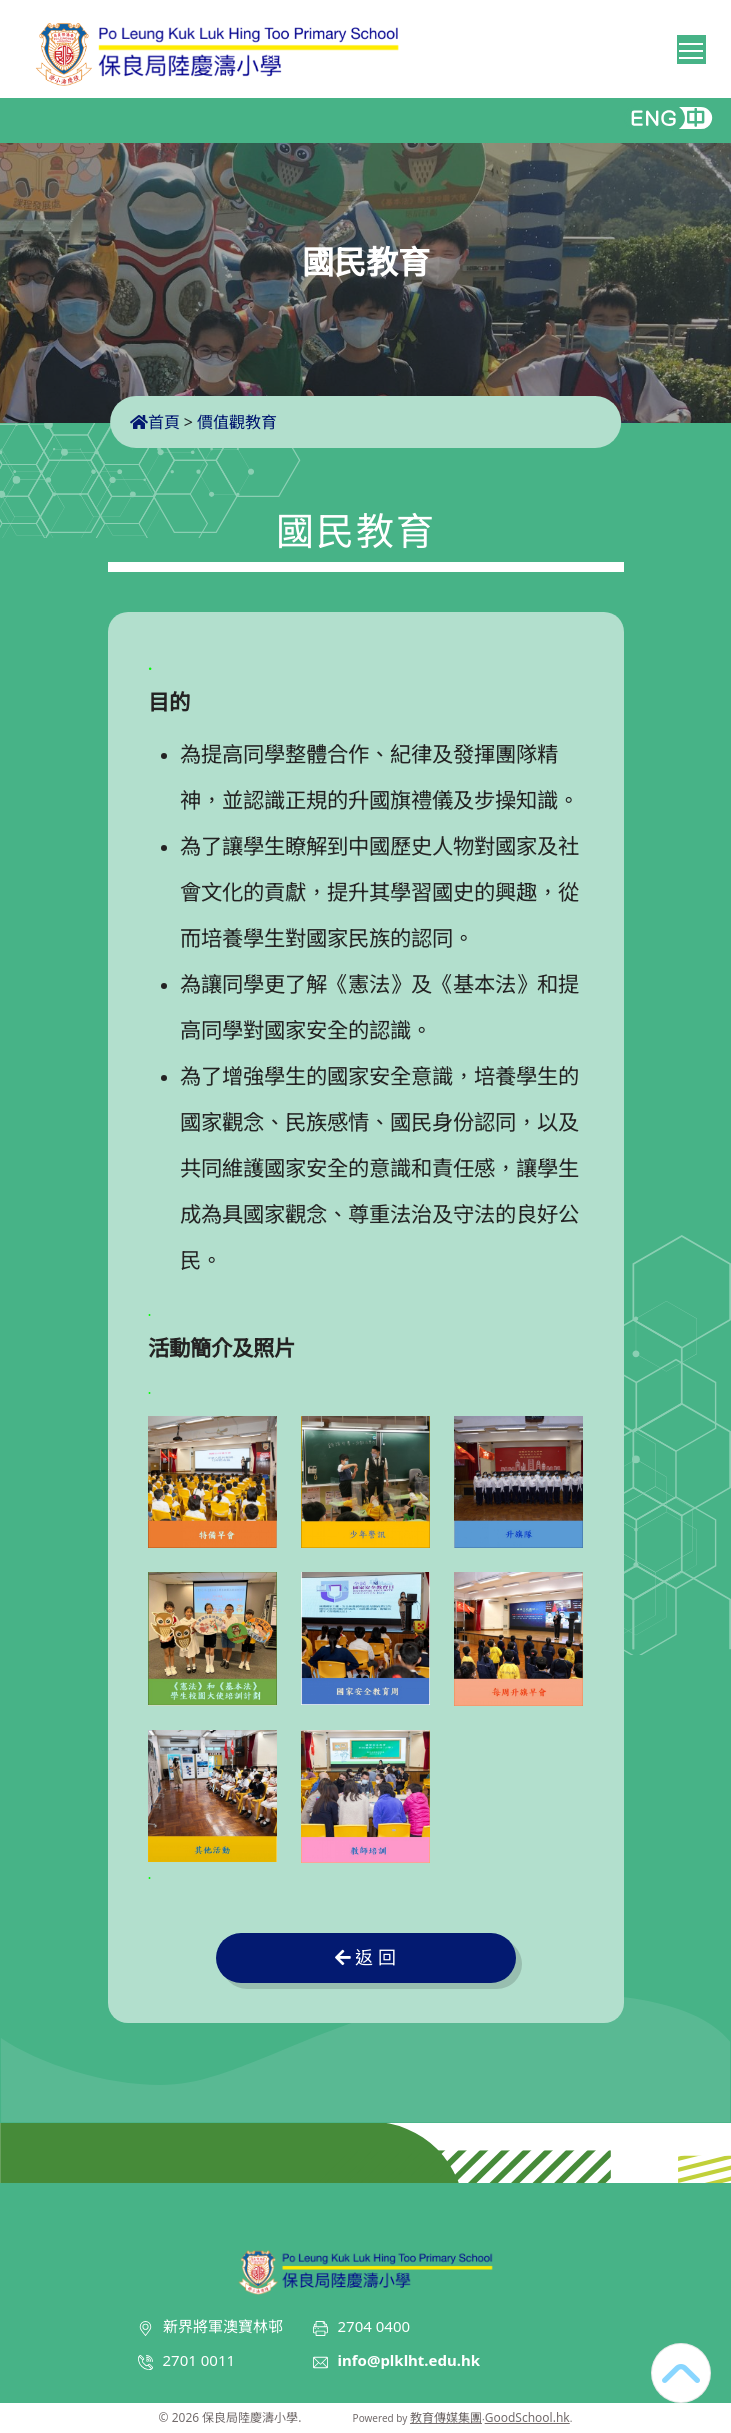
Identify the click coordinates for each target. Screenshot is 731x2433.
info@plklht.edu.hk (409, 2360)
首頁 (155, 422)
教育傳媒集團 (446, 2417)
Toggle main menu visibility (692, 47)
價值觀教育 (237, 422)
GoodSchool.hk (527, 2417)
